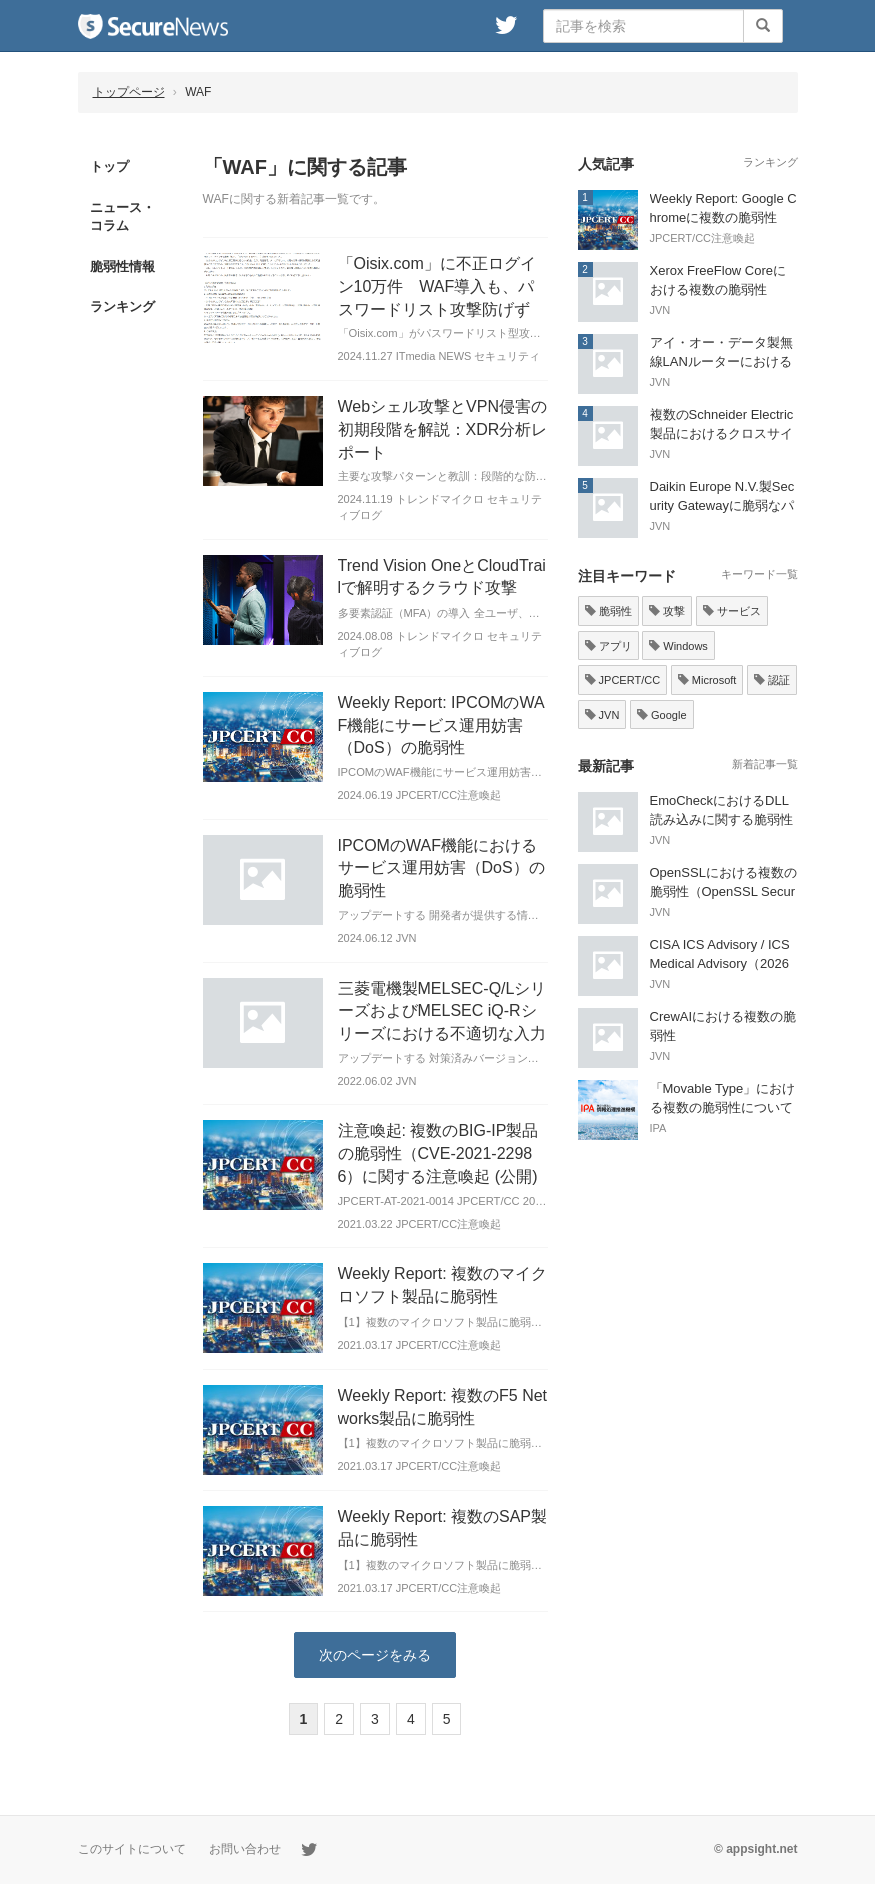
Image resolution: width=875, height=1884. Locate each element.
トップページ (129, 92)
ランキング (122, 306)
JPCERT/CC (623, 680)
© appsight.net (756, 1849)
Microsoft (707, 680)
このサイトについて (132, 1849)
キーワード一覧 (759, 574)
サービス (732, 611)
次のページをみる (375, 1655)
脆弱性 (608, 611)
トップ (109, 166)
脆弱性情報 (122, 266)
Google (662, 715)
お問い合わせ (245, 1849)
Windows (678, 646)
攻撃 (667, 611)
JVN (602, 715)
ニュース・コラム (122, 217)
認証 (772, 680)
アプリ (608, 646)
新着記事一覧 (765, 764)
